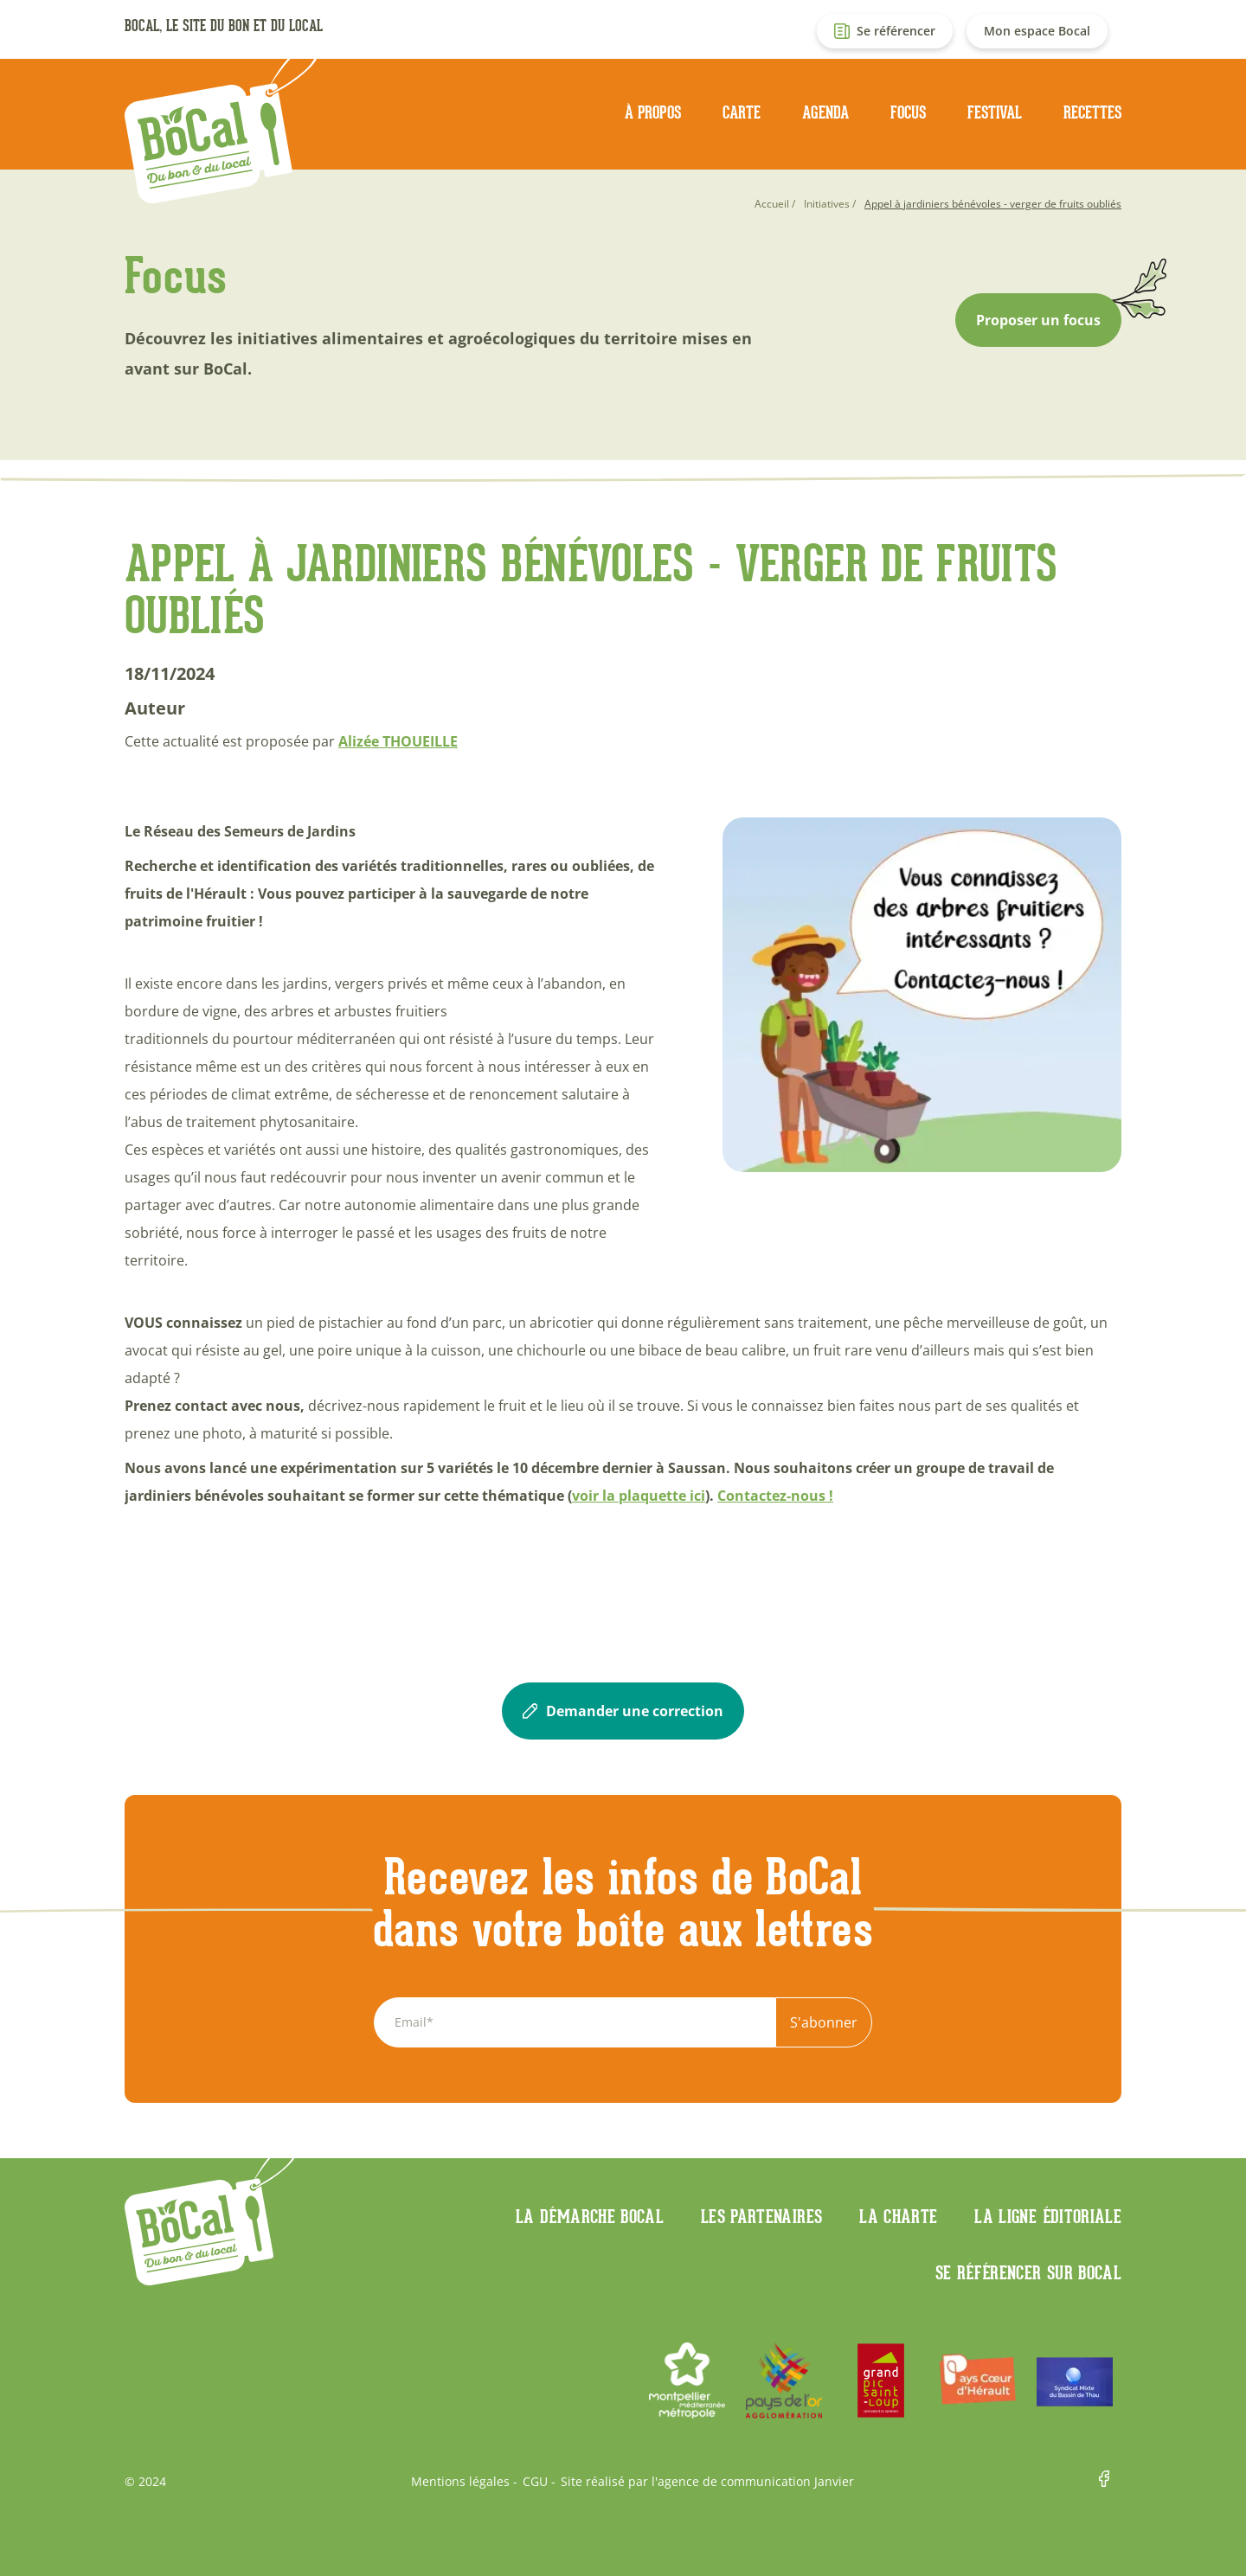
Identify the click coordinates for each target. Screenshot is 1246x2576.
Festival (994, 112)
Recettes (1092, 112)
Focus (908, 112)
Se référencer (896, 30)
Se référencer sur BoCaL (1028, 2272)
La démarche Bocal (590, 2216)
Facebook (1110, 2481)
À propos (653, 112)
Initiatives (827, 203)
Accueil (772, 203)
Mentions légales (460, 2482)
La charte (898, 2216)
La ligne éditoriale (1047, 2216)
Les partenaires (761, 2216)
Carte (742, 112)
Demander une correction (623, 1711)
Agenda (825, 112)
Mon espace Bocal (1037, 30)
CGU (535, 2482)
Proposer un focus (1038, 320)
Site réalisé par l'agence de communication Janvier (707, 2482)
